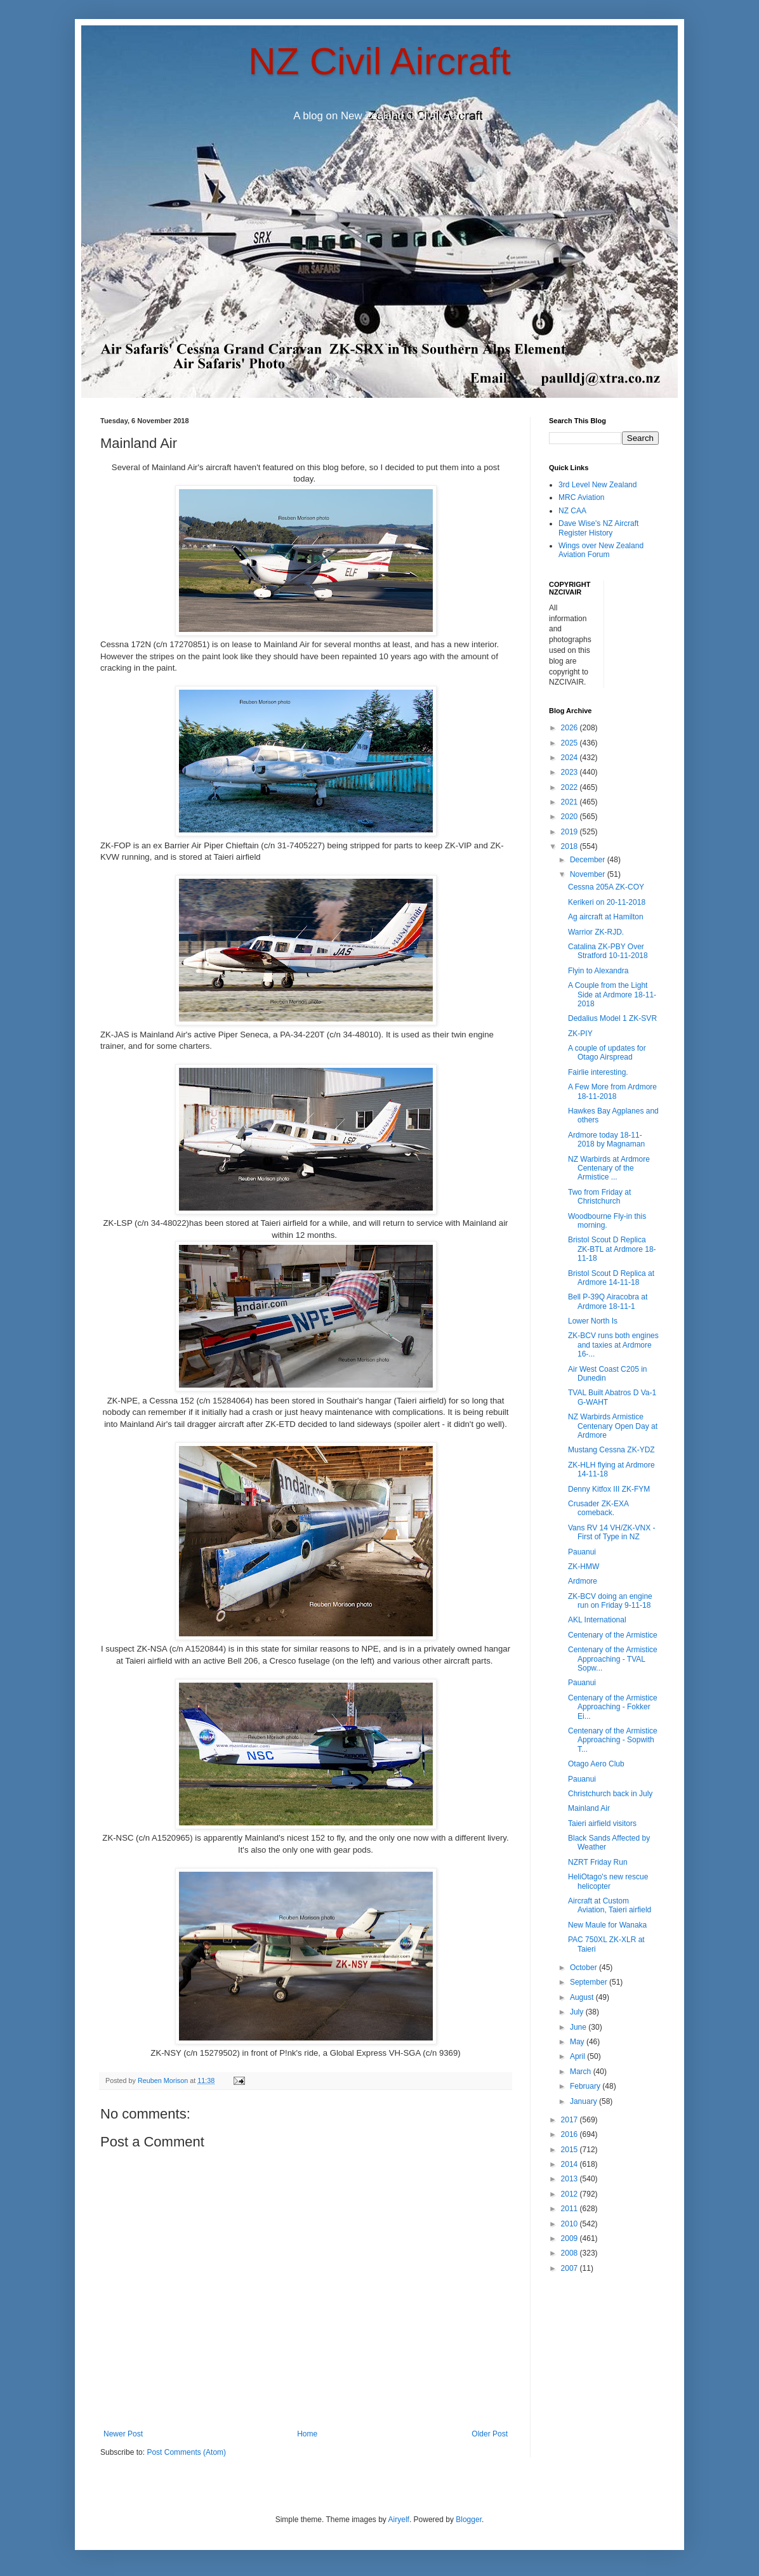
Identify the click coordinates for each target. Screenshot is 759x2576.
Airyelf (398, 2519)
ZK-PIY (580, 1033)
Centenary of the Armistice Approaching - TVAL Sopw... (612, 1658)
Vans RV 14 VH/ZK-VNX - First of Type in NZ (612, 1532)
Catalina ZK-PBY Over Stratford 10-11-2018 (608, 951)
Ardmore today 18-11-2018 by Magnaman (606, 1139)
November (588, 874)
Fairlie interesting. (598, 1072)
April (578, 2056)
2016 (570, 2134)
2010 (570, 2223)
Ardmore (582, 1581)
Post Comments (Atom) (186, 2452)
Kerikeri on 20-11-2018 (606, 902)
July (578, 2012)
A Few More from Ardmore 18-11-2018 (612, 1091)
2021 (570, 802)
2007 (570, 2268)
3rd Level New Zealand (597, 484)
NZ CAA (572, 510)
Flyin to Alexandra (598, 970)
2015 (570, 2149)
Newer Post (123, 2433)
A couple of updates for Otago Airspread (607, 1052)
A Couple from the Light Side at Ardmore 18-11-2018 (612, 994)
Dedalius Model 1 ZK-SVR (612, 1018)
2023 (570, 772)
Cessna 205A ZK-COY (606, 887)
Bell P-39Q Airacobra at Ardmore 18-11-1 (607, 1301)
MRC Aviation (581, 497)
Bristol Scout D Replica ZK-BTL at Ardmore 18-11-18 (612, 1249)
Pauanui (582, 1552)
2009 (570, 2238)
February (586, 2086)
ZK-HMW (583, 1566)
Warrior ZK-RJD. (596, 932)
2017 (570, 2119)
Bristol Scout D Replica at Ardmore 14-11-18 (611, 1278)
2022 (570, 787)
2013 (570, 2178)
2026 (570, 727)
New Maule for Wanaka (607, 1925)
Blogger (469, 2519)
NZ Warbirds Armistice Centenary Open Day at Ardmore (612, 1426)
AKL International (597, 1619)
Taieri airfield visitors (602, 1823)
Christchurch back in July (610, 1793)
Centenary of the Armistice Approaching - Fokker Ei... (612, 1707)
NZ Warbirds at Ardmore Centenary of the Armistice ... (609, 1168)
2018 (570, 846)
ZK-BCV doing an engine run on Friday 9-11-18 (610, 1601)
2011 (570, 2208)
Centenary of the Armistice (612, 1635)
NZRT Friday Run (598, 1862)
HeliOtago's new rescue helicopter (608, 1881)
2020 (570, 816)
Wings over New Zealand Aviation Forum (601, 550)
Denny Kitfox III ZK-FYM (609, 1489)
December (588, 859)
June (579, 2027)
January (584, 2101)
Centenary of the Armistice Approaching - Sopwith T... (612, 1740)
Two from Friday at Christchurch (599, 1197)
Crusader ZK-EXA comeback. (598, 1508)
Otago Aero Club (596, 1763)
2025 (570, 743)
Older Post (490, 2433)
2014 (570, 2164)
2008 (570, 2253)
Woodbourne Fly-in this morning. (607, 1221)
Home (307, 2433)
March (581, 2071)
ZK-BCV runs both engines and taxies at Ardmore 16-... (613, 1344)
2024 (570, 757)
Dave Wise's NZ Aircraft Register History (598, 528)
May (578, 2041)
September (589, 1982)
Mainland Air (589, 1808)
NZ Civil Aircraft (379, 61)
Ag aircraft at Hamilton (606, 916)
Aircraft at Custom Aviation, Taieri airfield (609, 1905)
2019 (570, 831)
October (584, 1967)
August (583, 1997)
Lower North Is (592, 1321)
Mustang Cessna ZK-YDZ (611, 1449)
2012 (570, 2194)
